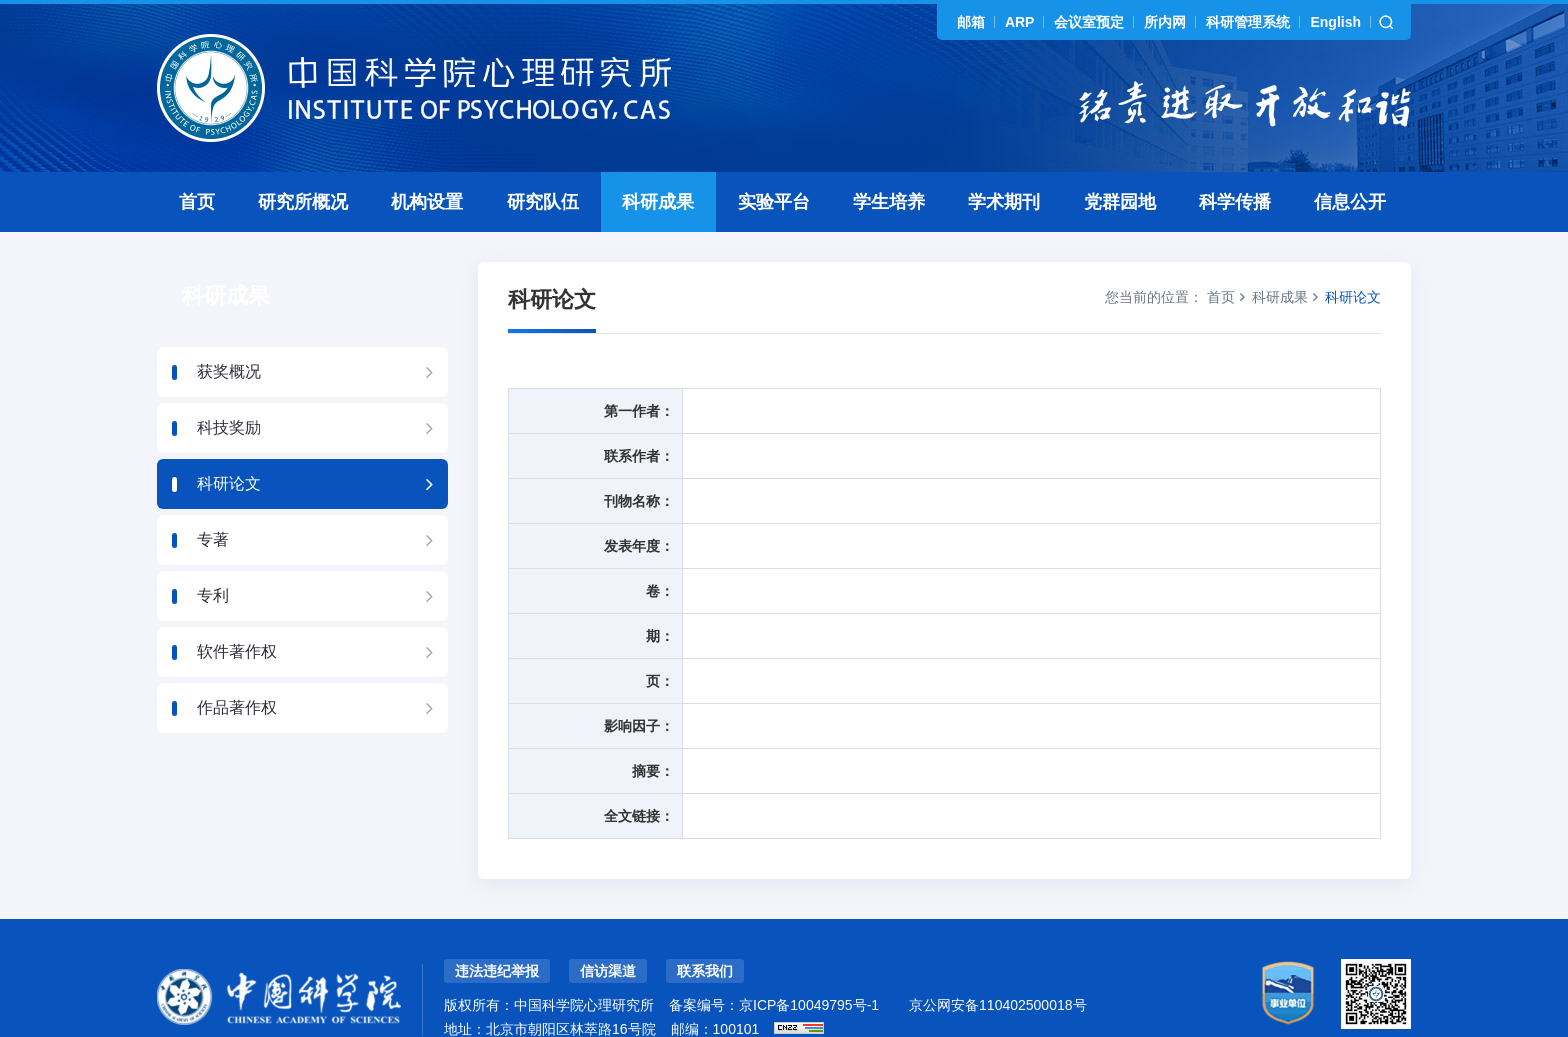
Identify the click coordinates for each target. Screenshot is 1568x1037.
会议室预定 (1089, 22)
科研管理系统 (1248, 22)
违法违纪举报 (497, 927)
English (1335, 22)
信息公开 (1350, 158)
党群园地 (1120, 158)
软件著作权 (237, 607)
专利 (213, 551)
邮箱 (971, 22)
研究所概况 (303, 158)
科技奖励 (229, 383)
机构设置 (427, 158)
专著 (213, 495)
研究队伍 (543, 158)
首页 (197, 158)
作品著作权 (237, 663)
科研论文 (229, 439)
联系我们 (705, 927)
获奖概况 (229, 327)
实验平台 (774, 158)
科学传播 (1235, 158)
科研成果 (658, 158)
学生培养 (889, 158)
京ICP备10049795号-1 (809, 961)
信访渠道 (608, 927)
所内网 (1165, 22)
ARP (1020, 22)
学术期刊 (1004, 158)
